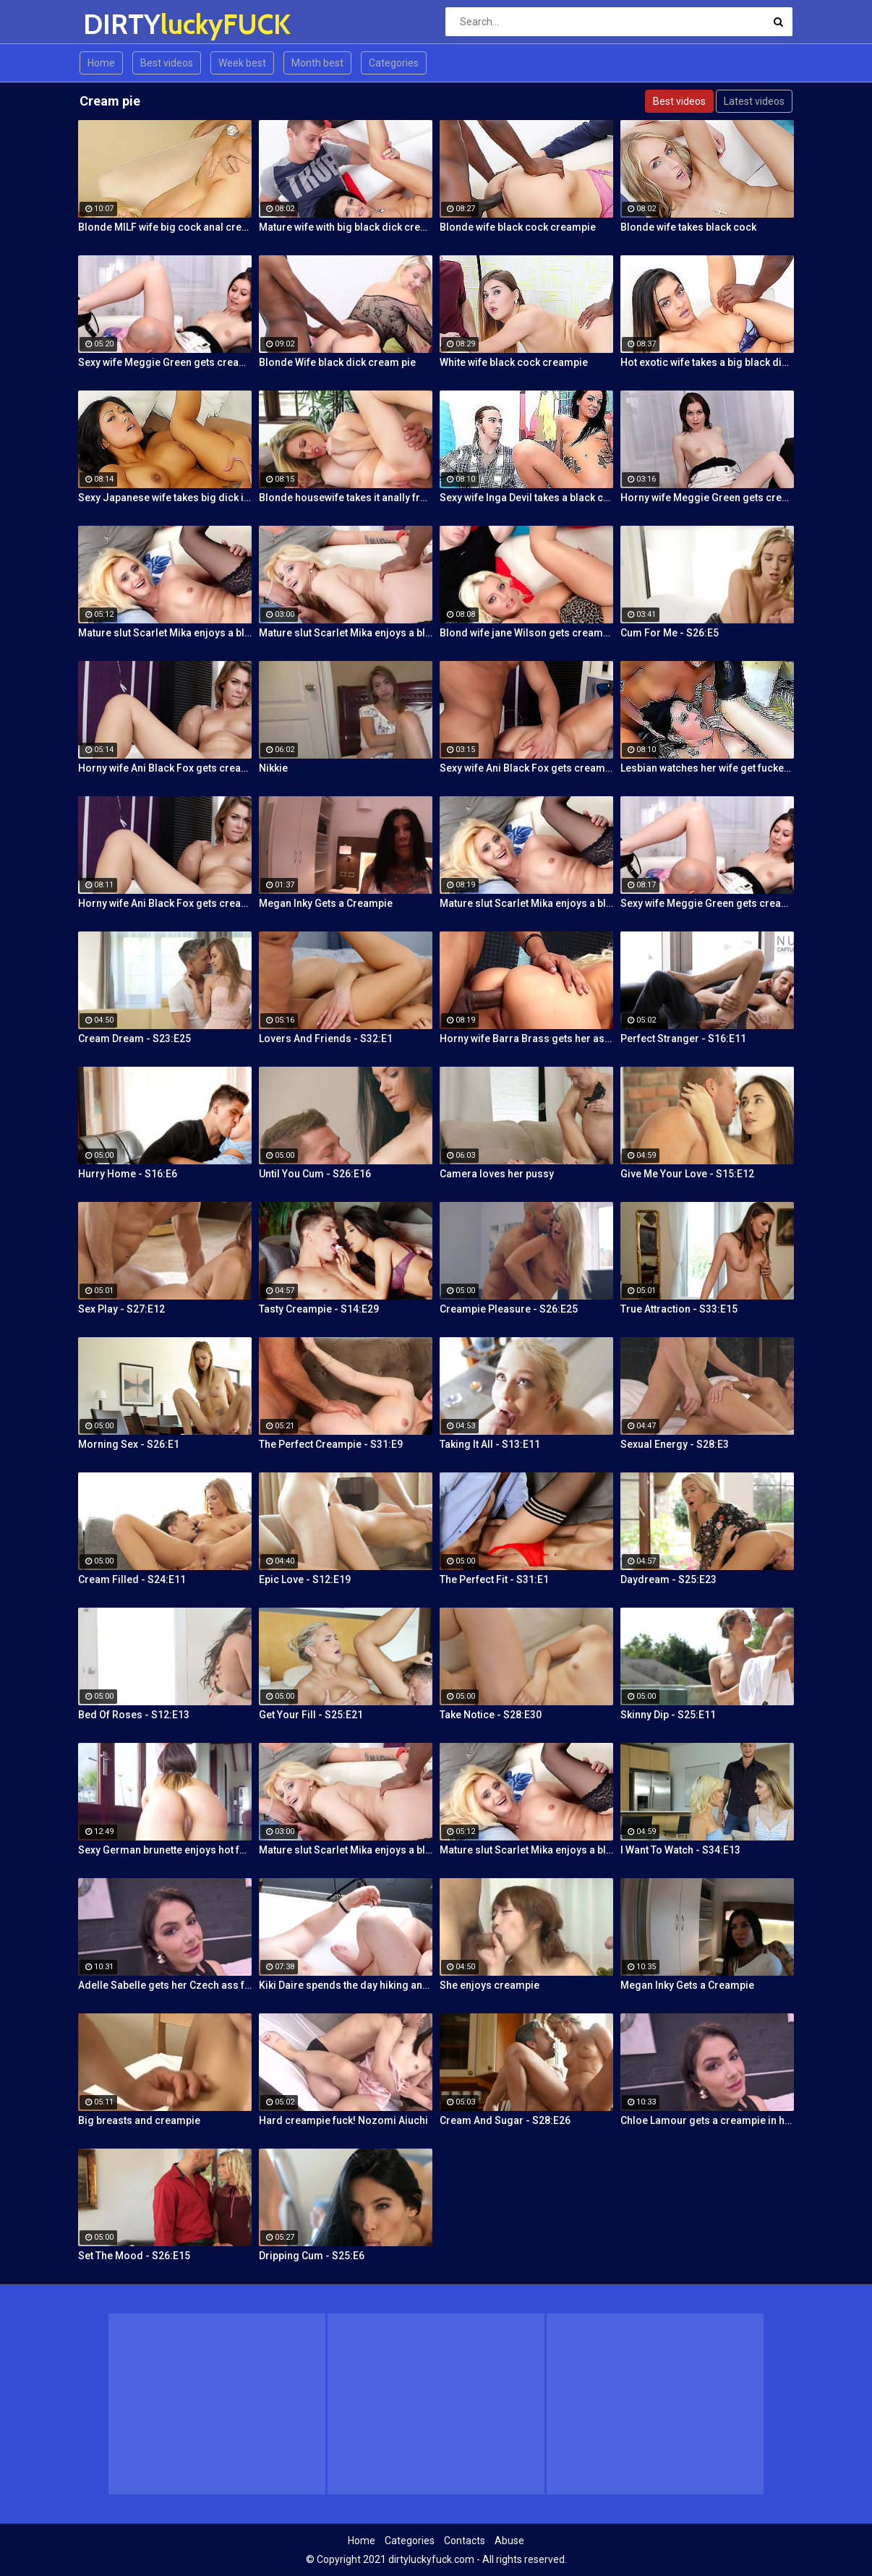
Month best (317, 63)
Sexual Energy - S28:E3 (674, 1444)
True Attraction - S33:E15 (679, 1309)
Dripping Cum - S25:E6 (311, 2255)
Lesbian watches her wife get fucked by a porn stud (707, 768)
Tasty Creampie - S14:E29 (319, 1309)
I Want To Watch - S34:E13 (680, 1850)
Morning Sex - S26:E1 (128, 1444)
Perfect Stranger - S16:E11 (683, 1038)
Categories (394, 63)
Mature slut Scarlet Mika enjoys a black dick (165, 633)
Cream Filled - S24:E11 (132, 1579)
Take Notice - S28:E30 (491, 1714)
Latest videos (754, 101)
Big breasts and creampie (139, 2120)
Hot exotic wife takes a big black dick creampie (707, 362)
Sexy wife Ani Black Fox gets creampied (526, 768)
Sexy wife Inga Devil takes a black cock (526, 497)
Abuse (509, 2540)
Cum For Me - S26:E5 (669, 633)
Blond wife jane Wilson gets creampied (526, 633)
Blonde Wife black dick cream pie (337, 362)
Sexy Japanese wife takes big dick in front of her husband (165, 497)
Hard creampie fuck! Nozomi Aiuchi (343, 2120)
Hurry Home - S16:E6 (127, 1174)
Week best (242, 63)
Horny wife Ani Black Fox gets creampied (165, 768)
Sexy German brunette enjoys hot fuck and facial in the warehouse (165, 1850)
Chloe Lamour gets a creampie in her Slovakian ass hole (707, 2120)
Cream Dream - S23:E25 (134, 1038)
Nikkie (273, 768)
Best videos (166, 63)
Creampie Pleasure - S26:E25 (509, 1309)
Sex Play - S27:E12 (121, 1309)
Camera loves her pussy (497, 1174)
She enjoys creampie (489, 1985)
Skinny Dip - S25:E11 (668, 1714)
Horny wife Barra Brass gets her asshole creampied (526, 1038)
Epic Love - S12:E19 (305, 1579)
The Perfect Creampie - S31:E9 (331, 1444)
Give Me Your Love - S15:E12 (687, 1174)
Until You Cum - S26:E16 (315, 1174)
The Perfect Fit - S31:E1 (494, 1579)
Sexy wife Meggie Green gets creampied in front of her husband (165, 362)
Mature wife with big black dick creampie (345, 227)
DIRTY (121, 24)
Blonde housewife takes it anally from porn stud (345, 497)
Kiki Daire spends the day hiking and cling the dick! (345, 1985)
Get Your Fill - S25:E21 (311, 1714)
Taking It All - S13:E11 (490, 1444)
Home (101, 63)
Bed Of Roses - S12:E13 (133, 1714)
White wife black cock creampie (514, 362)
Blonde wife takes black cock (688, 227)
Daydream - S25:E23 (668, 1579)
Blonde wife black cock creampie (518, 227)
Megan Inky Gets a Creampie (326, 903)
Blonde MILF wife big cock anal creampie (165, 227)
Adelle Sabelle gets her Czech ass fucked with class (165, 1985)
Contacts (464, 2540)
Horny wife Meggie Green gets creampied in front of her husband (707, 497)
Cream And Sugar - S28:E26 (505, 2120)
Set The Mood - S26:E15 (134, 2255)
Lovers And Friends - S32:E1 (326, 1038)
